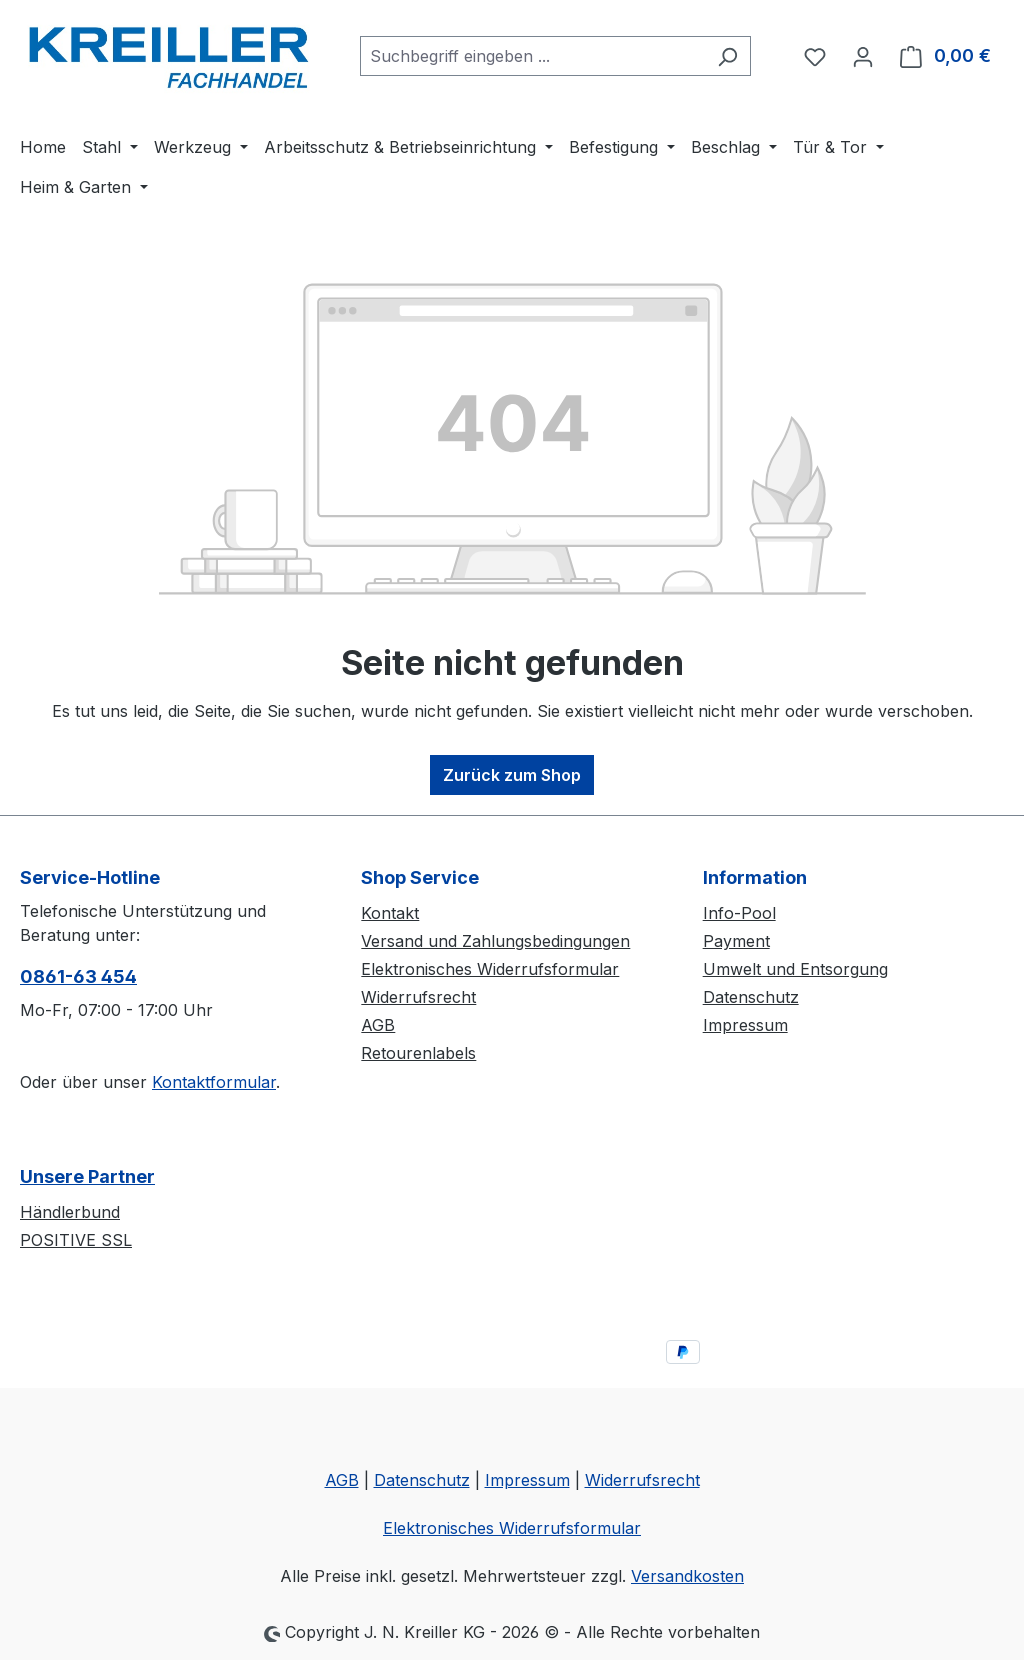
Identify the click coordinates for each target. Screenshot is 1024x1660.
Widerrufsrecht (418, 997)
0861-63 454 (78, 976)
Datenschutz (751, 997)
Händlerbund (70, 1212)
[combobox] (532, 56)
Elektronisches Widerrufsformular (490, 969)
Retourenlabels (418, 1053)
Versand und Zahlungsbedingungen (495, 941)
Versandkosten (687, 1576)
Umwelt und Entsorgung (795, 969)
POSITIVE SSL (76, 1240)
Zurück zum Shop (512, 775)
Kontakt (390, 913)
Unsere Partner (87, 1176)
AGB (378, 1025)
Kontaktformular (214, 1082)
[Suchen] (727, 56)
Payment (736, 941)
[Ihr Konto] (863, 56)
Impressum (745, 1025)
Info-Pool (739, 913)
